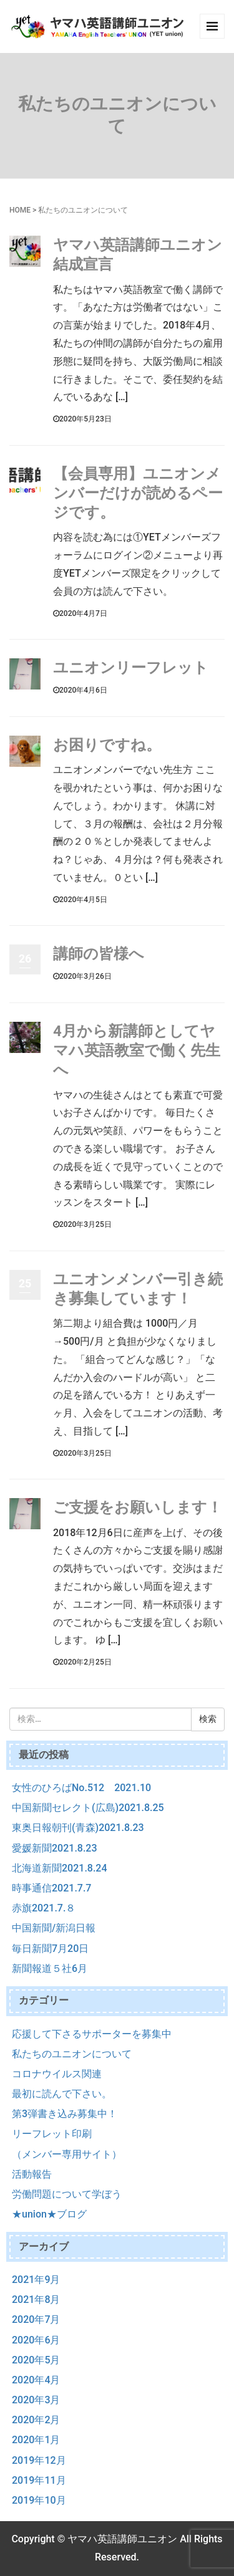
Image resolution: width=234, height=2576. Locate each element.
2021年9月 (36, 2279)
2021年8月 (36, 2299)
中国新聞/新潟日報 (53, 1928)
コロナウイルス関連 (57, 2074)
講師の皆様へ (98, 954)
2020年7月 (36, 2319)
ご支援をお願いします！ (137, 1507)
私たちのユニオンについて (72, 2054)
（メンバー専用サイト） (67, 2154)
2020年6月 (36, 2340)
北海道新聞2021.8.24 (59, 1868)
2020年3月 (36, 2400)
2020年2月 (36, 2420)
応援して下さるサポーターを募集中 (92, 2034)
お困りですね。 (107, 745)
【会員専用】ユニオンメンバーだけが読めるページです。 (138, 493)
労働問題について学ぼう (67, 2194)
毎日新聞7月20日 (50, 1948)
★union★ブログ (49, 2214)
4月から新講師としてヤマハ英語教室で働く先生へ (136, 1050)
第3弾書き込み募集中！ (64, 2114)
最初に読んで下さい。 (62, 2094)
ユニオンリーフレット (130, 667)
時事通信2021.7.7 (51, 1888)
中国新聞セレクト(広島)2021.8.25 (88, 1808)
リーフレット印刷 (52, 2134)
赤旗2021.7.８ (44, 1908)
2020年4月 (36, 2380)
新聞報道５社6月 (49, 1968)
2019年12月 (39, 2460)
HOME (20, 210)
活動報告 (32, 2174)
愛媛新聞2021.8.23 (54, 1848)
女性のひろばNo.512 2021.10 (81, 1788)
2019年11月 (39, 2480)
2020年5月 (36, 2360)
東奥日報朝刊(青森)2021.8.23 (78, 1827)
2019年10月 (39, 2500)
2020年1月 (36, 2440)
